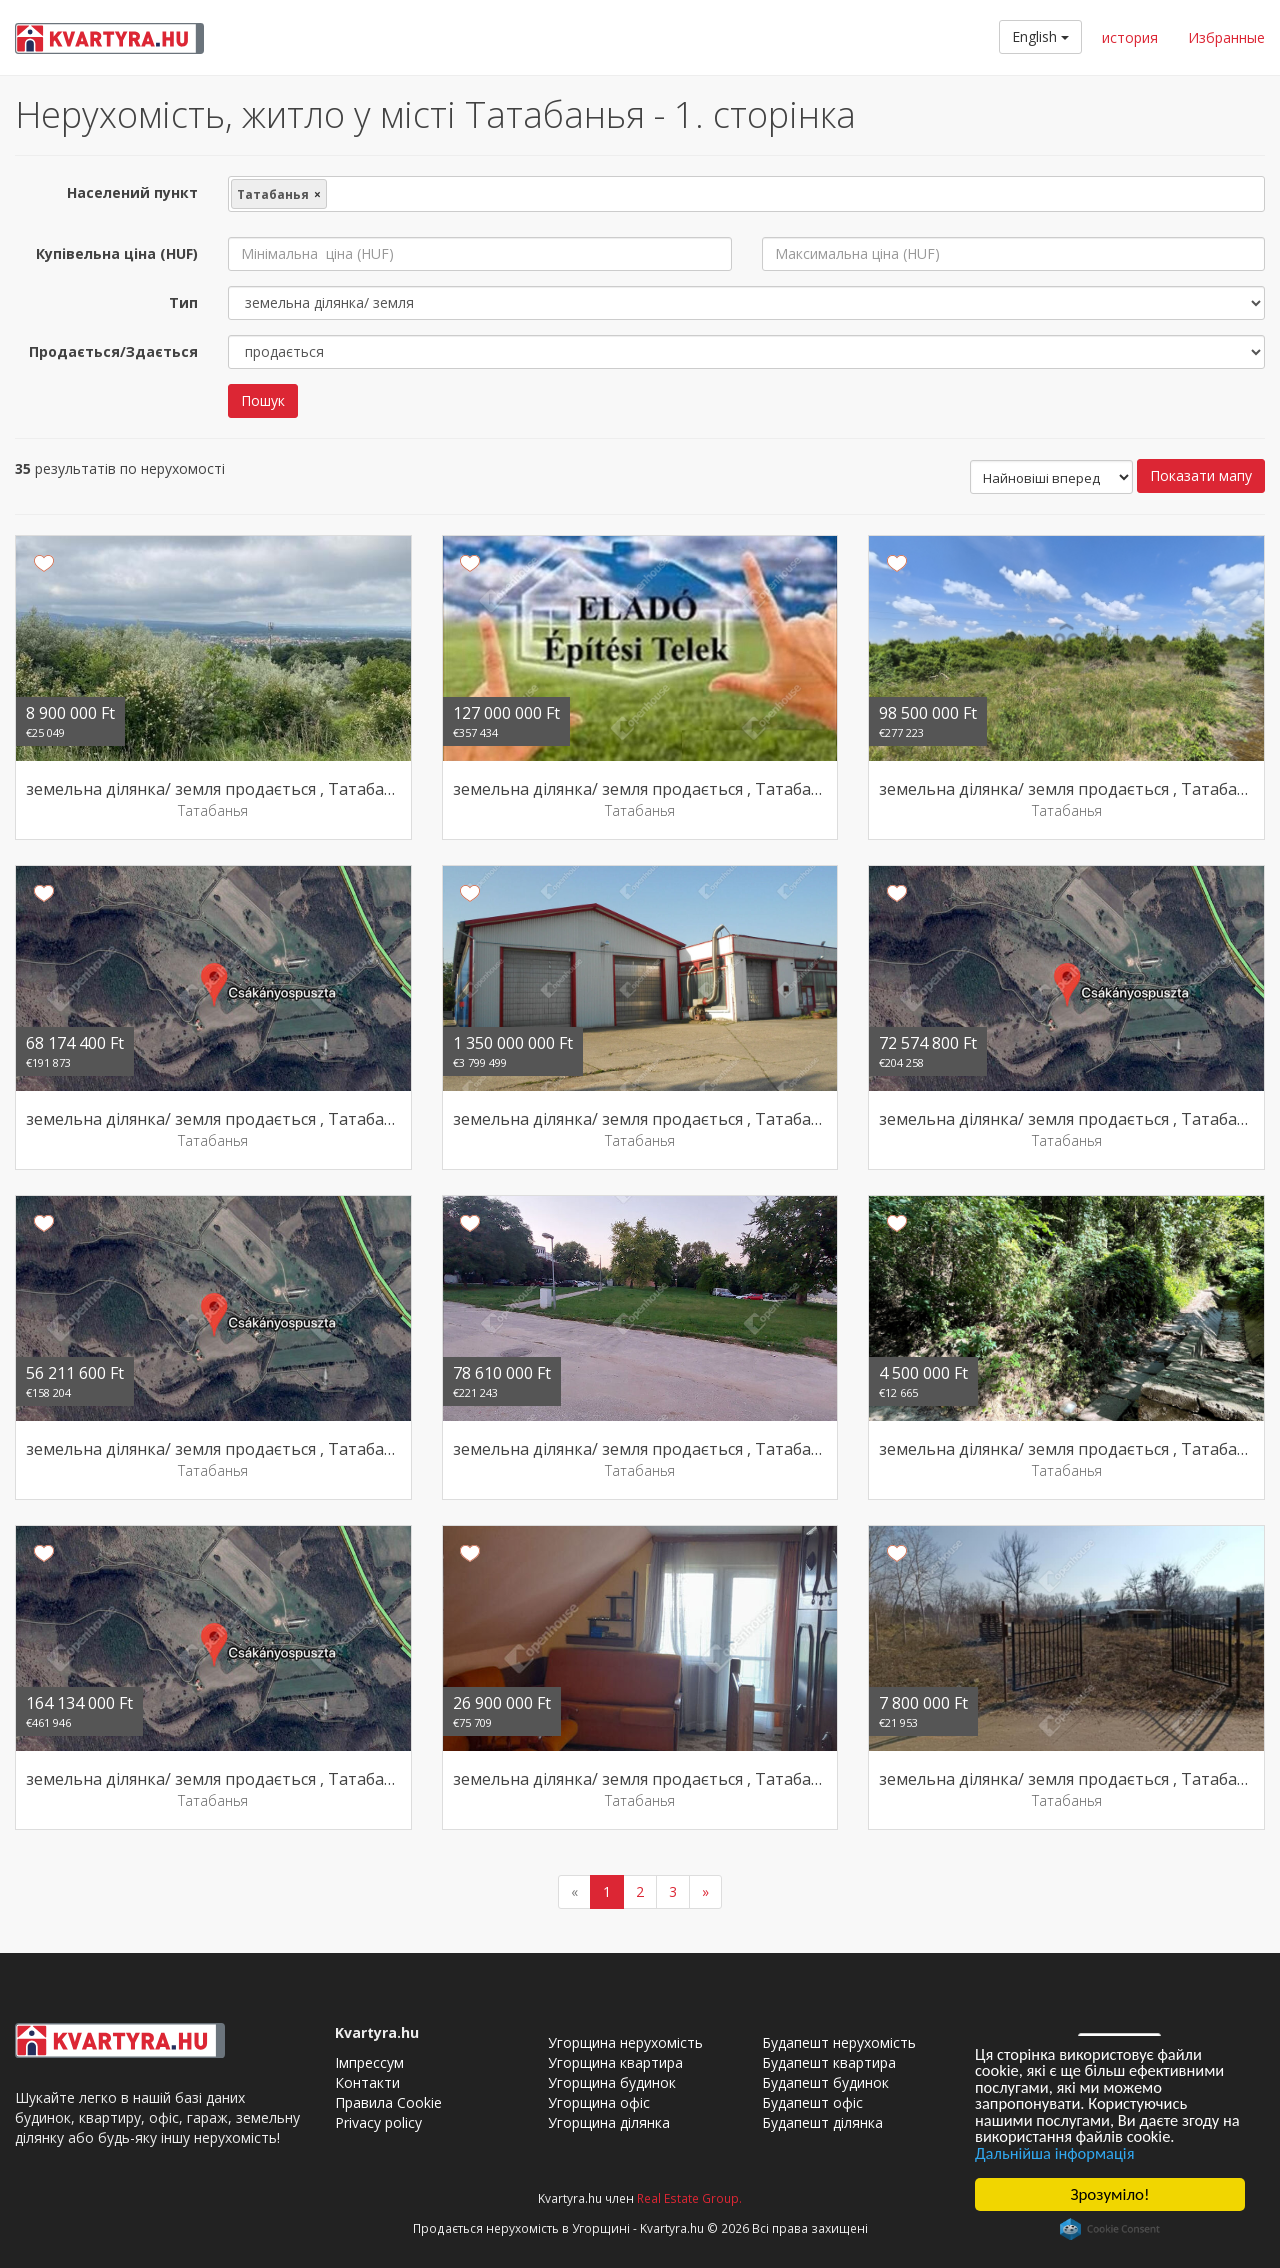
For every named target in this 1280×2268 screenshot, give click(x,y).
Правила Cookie (388, 2102)
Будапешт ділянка (822, 2122)
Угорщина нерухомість (625, 2042)
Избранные (1226, 37)
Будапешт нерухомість (839, 2042)
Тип (183, 302)
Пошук (263, 400)
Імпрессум (369, 2062)
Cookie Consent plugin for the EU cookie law (1110, 2229)
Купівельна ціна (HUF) (117, 253)
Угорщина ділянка (609, 2122)
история (1130, 37)
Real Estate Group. (689, 2198)
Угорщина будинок (612, 2082)
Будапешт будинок (825, 2082)
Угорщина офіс (599, 2102)
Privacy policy (378, 2122)
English (1040, 36)
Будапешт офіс (812, 2102)
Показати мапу (1201, 475)
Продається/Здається (113, 351)
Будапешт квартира (829, 2062)
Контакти (367, 2082)
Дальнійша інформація (1057, 2152)
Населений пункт (132, 192)
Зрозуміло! (1110, 2194)
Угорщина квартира (615, 2062)
